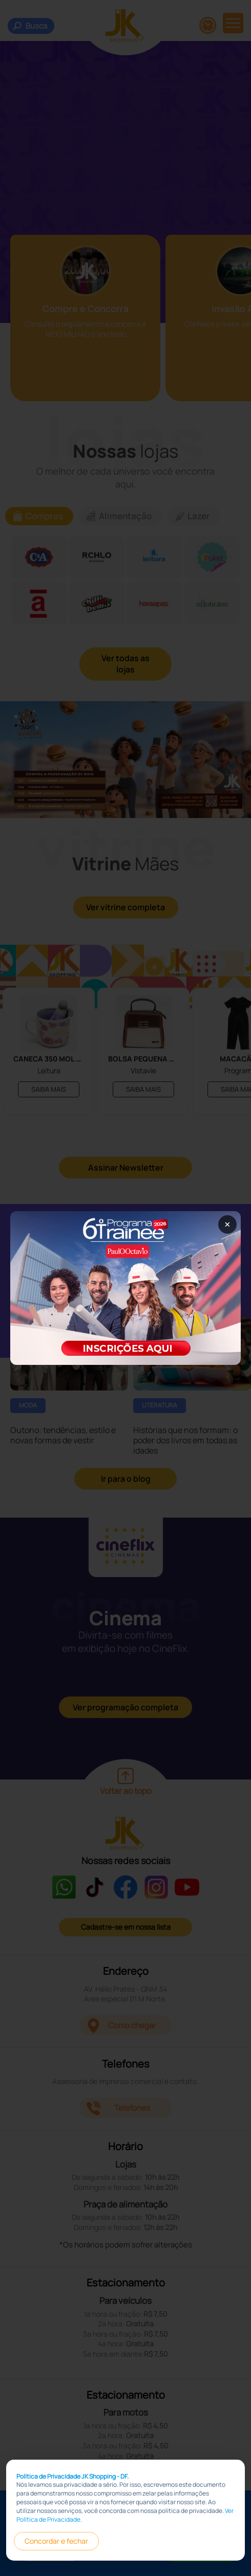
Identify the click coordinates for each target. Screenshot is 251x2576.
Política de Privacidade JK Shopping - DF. (72, 2476)
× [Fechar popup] (227, 1224)
